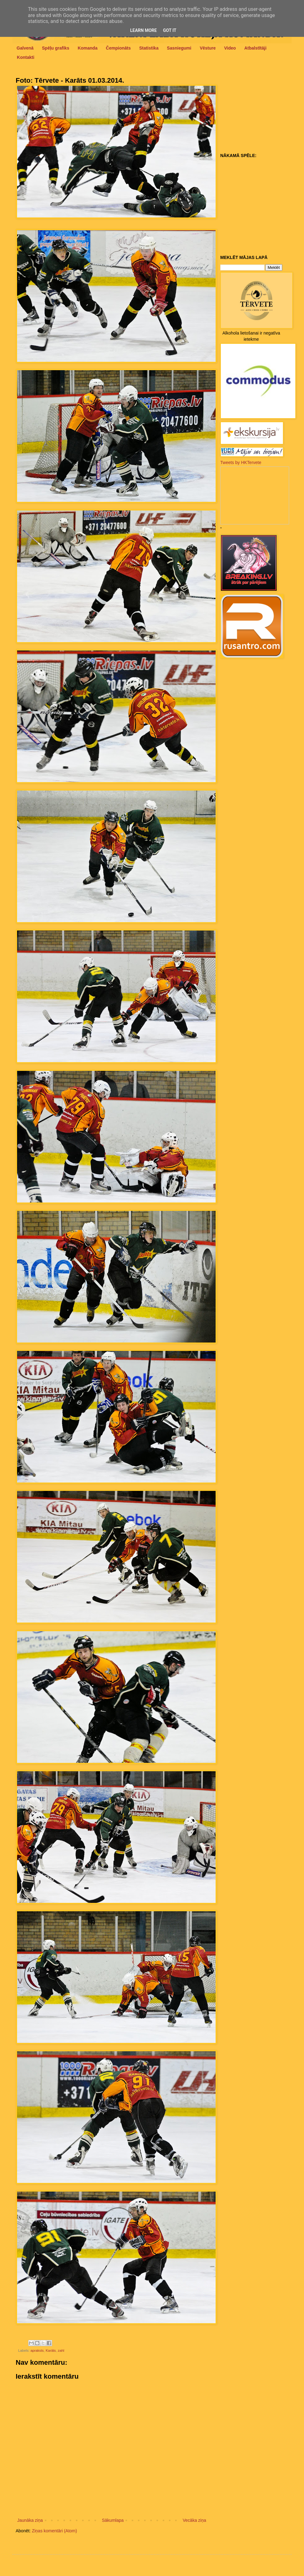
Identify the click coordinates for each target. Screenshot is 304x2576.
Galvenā (25, 48)
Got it (169, 30)
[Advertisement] (259, 112)
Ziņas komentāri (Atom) (54, 2530)
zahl (61, 2350)
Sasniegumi (179, 48)
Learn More (143, 30)
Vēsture (208, 48)
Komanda (87, 48)
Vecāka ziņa (194, 2520)
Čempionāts (118, 48)
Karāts (51, 2350)
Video (230, 48)
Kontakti (25, 57)
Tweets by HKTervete (240, 462)
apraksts (37, 2350)
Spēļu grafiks (55, 48)
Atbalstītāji (255, 48)
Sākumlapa (112, 2520)
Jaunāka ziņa (30, 2520)
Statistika (149, 48)
